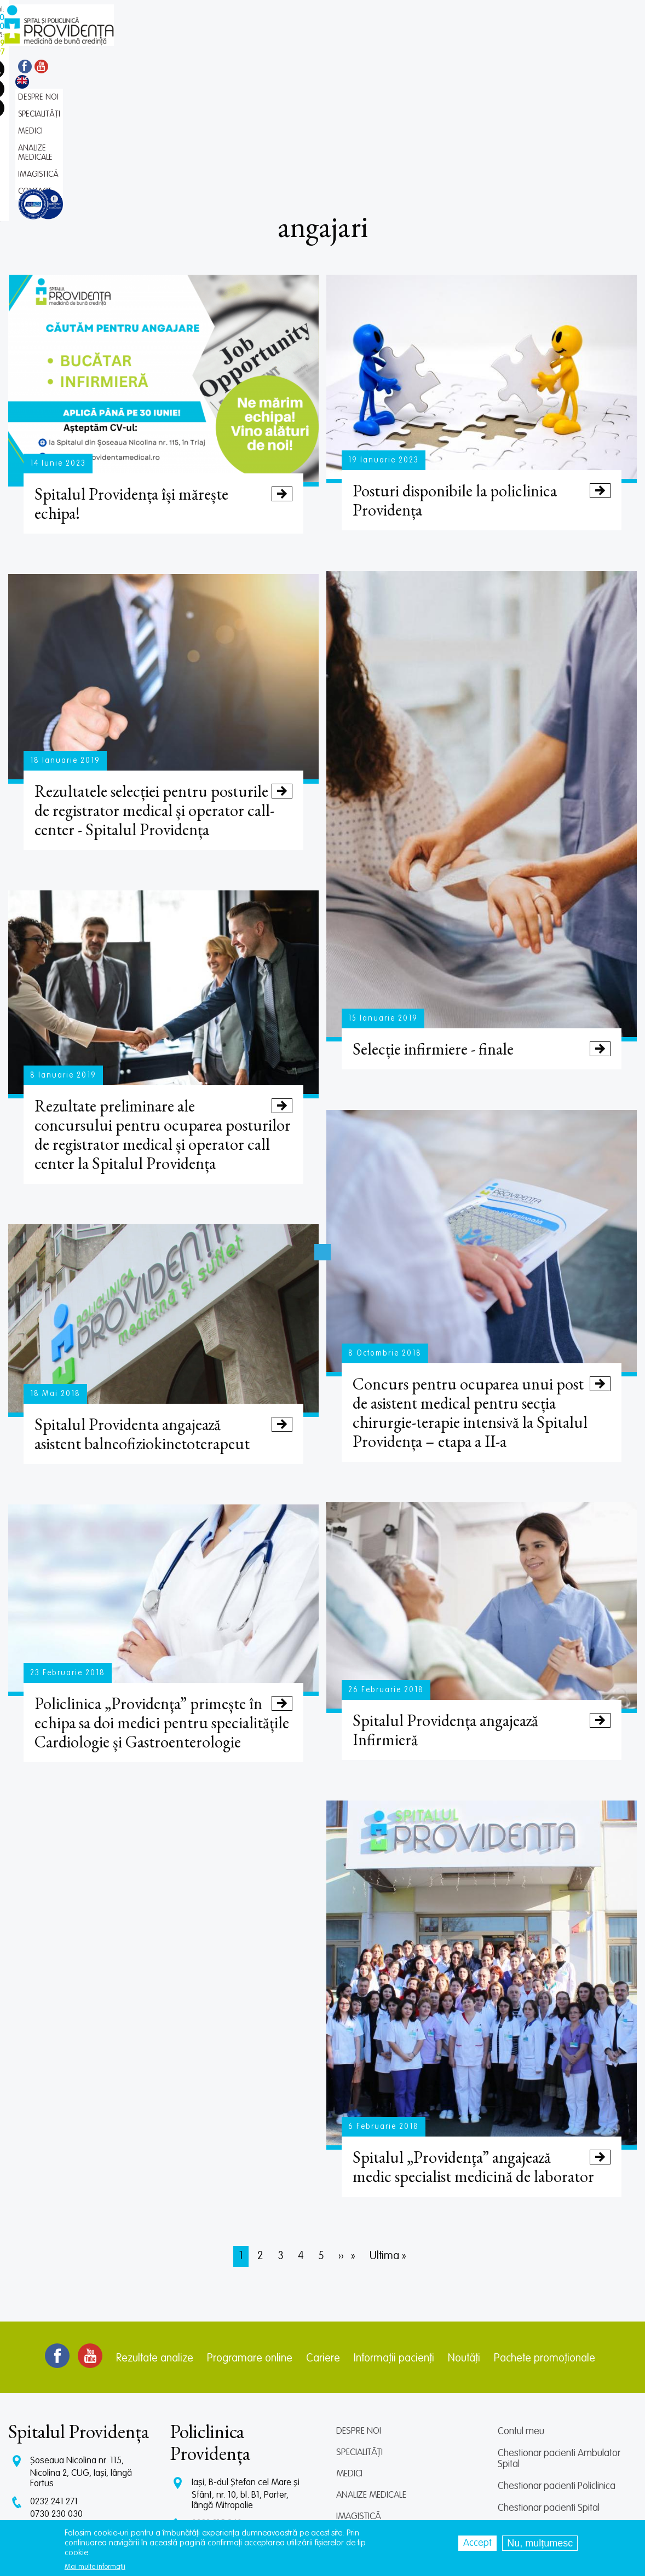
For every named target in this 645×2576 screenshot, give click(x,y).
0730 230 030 (56, 2395)
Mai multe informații (95, 2567)
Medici (349, 2354)
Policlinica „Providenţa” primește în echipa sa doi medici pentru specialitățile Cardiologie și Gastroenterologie (163, 1602)
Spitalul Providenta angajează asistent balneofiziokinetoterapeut (163, 1314)
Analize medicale (371, 2376)
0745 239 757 (217, 2427)
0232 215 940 (217, 2404)
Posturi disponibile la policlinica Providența (481, 380)
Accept (477, 2543)
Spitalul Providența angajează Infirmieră (481, 1610)
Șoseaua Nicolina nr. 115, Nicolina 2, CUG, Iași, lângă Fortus (81, 2353)
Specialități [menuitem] (197, 41)
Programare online (249, 2239)
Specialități (359, 2333)
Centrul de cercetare (539, 2411)
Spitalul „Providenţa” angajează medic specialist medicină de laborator (481, 2046)
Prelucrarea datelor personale (558, 2454)
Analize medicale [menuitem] (286, 41)
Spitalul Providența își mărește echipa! (163, 383)
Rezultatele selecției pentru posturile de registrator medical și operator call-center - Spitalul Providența (163, 690)
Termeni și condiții (532, 2433)
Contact (354, 2418)
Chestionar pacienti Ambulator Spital (559, 2339)
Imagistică (358, 2397)
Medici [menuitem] (236, 41)
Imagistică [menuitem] (344, 41)
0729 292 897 (217, 2417)
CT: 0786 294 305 (62, 2416)
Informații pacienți (394, 2239)
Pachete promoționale (544, 2239)
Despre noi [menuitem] (150, 41)
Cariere (323, 2239)
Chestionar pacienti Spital (549, 2389)
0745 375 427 (56, 2405)
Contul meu (521, 2312)
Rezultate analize (154, 2239)
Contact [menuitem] (387, 41)
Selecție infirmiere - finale (481, 928)
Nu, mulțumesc (540, 2543)
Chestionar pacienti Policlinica (556, 2367)
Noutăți (464, 2239)
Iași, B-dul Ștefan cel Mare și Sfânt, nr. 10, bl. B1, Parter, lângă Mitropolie (246, 2375)
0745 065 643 (218, 2437)
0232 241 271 (54, 2382)
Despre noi (358, 2312)
